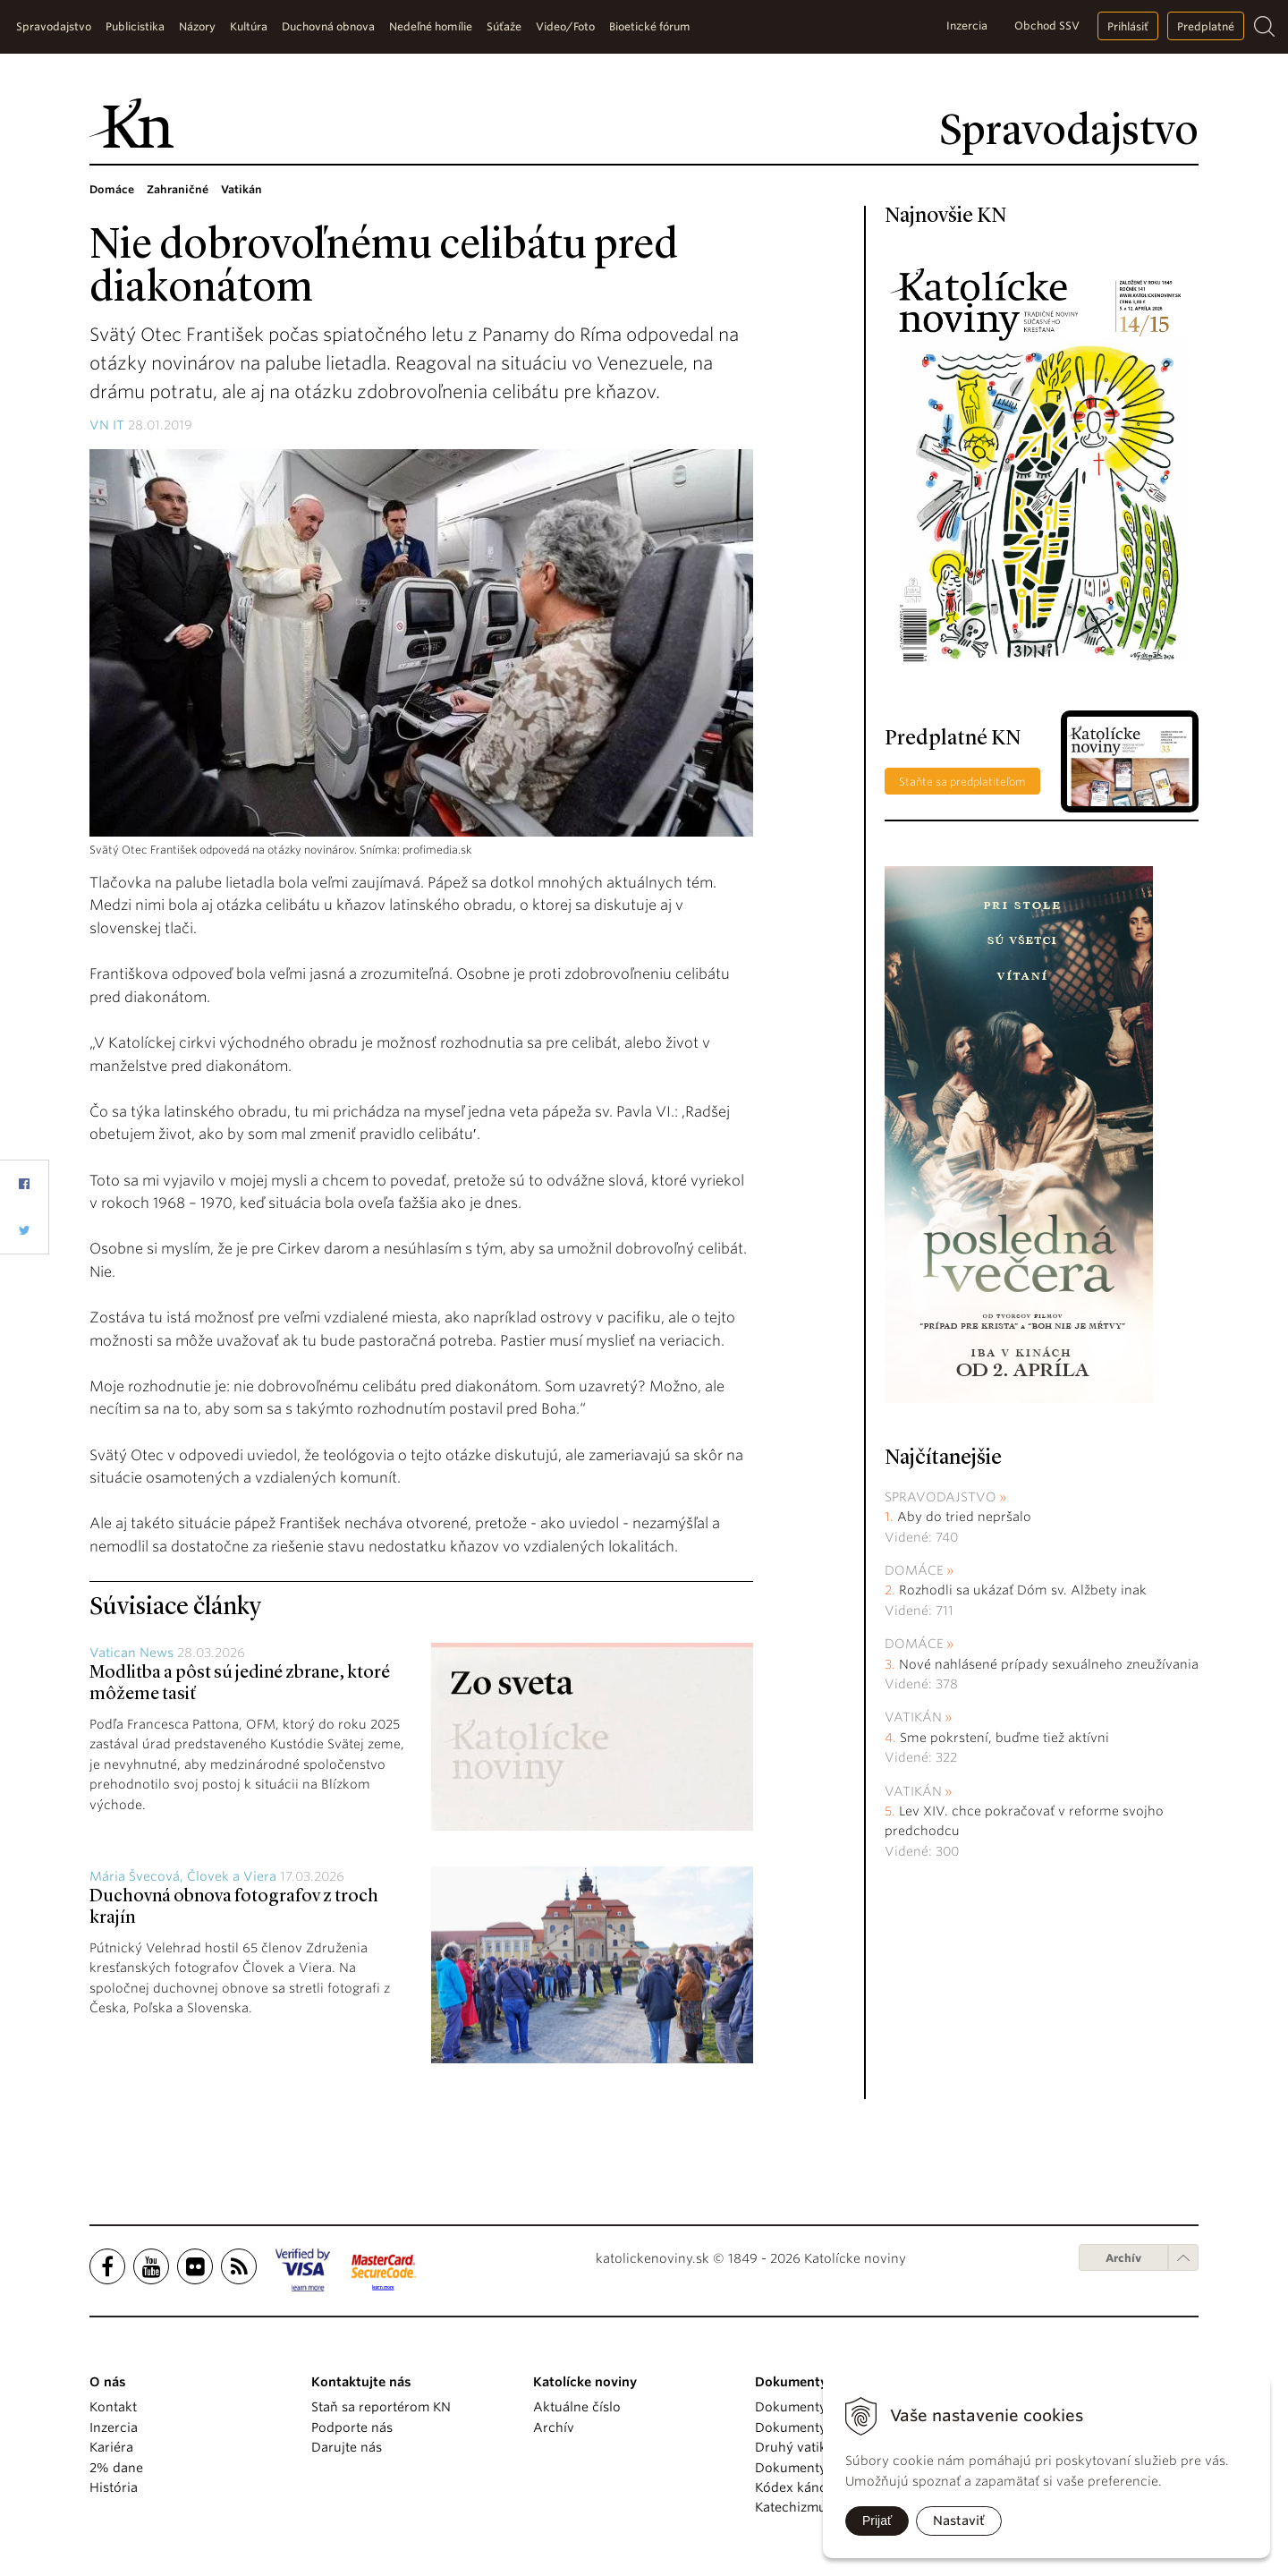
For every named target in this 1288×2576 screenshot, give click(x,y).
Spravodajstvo (940, 1497)
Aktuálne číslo (577, 2407)
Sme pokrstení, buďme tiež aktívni (1004, 1737)
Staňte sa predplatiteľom (962, 781)
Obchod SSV (1047, 25)
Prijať (877, 2520)
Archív (1123, 2258)
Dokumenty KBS (803, 2468)
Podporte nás (352, 2427)
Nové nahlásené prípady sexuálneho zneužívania (1049, 1664)
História (113, 2487)
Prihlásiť (1127, 26)
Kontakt (113, 2407)
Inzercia (966, 25)
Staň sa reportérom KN (381, 2407)
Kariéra (111, 2447)
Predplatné (1205, 26)
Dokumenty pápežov (818, 2407)
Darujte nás (346, 2447)
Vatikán (913, 1717)
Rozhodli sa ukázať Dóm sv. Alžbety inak (1023, 1590)
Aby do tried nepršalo (964, 1516)
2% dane (116, 2468)
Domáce (914, 1570)
